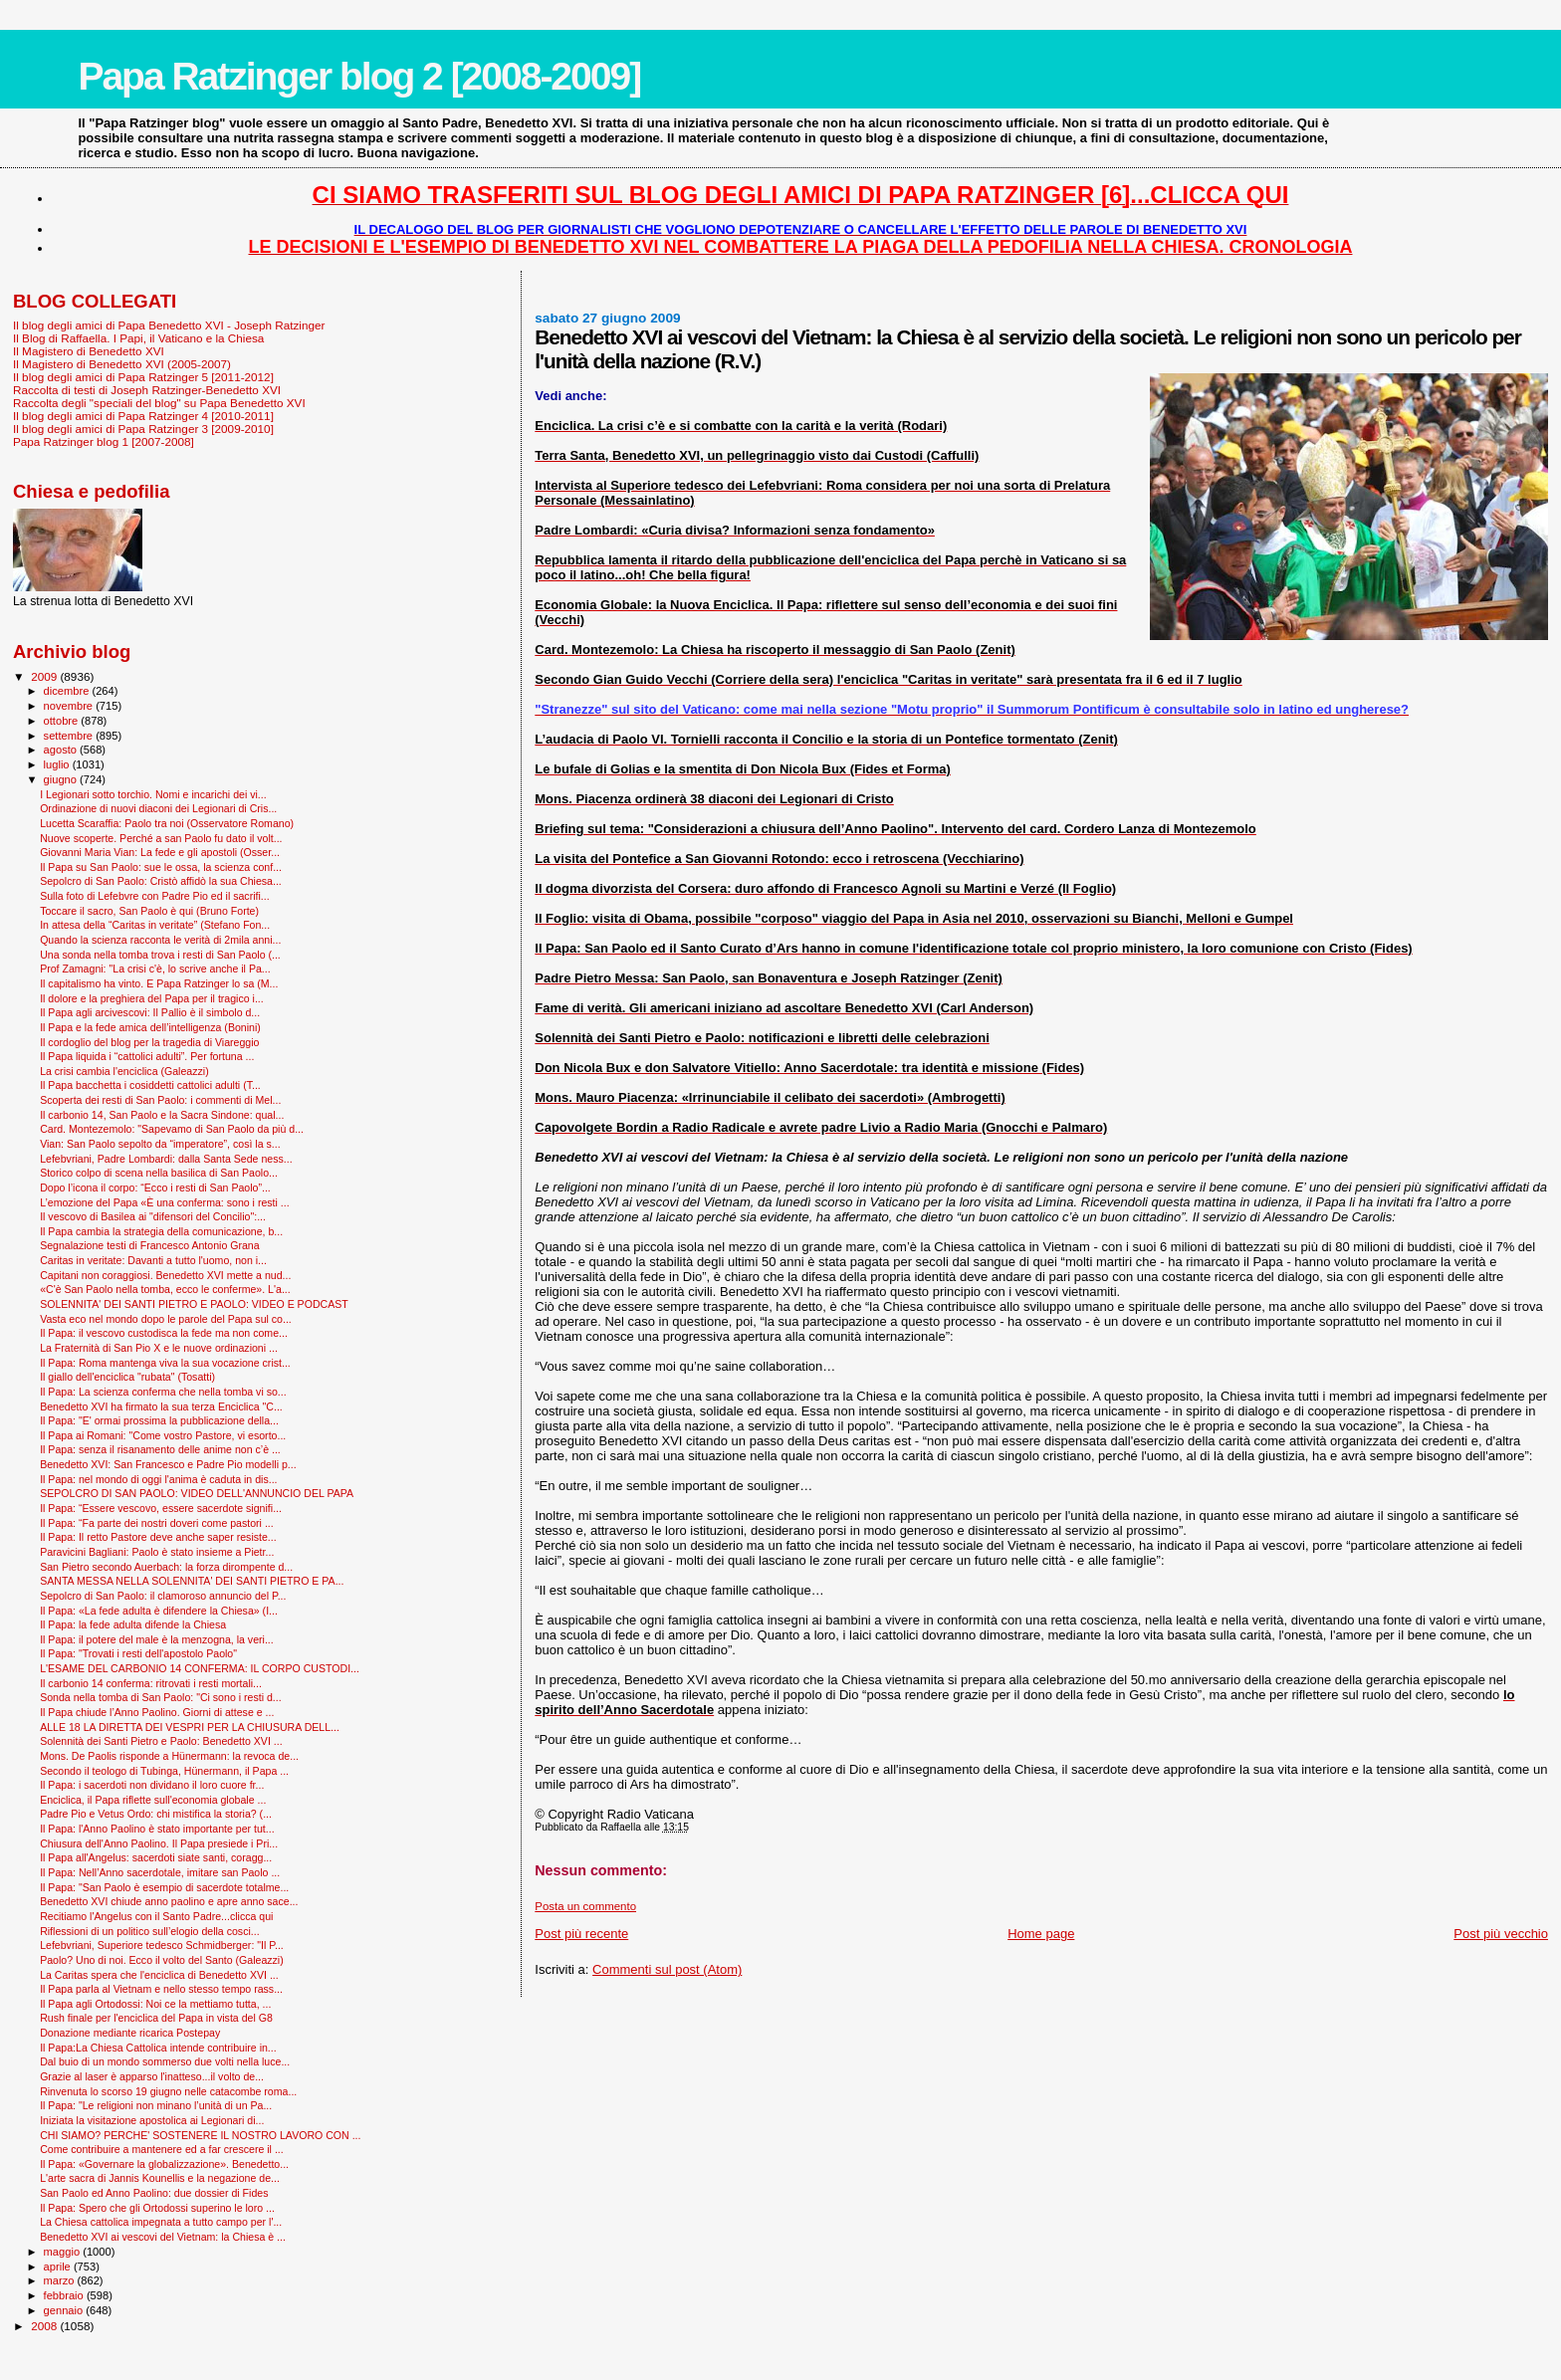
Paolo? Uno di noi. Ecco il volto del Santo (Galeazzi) (162, 1960)
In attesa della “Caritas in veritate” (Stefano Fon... (155, 925)
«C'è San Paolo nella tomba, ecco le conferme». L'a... (165, 1289)
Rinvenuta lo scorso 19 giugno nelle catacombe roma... (168, 2091)
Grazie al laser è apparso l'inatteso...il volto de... (152, 2076)
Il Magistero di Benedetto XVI (88, 350)
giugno (62, 779)
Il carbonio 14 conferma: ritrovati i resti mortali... (151, 1683)
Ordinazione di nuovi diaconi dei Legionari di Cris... (158, 808)
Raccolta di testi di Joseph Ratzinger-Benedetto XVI (147, 389)
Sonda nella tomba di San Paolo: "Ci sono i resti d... (161, 1697)
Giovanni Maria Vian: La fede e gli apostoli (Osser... (160, 852)
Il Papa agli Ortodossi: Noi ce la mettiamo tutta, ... (155, 2004)
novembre (70, 706)
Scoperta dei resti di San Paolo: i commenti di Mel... (160, 1100)
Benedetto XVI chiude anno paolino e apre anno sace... (169, 1901)
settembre (70, 736)
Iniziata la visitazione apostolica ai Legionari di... (152, 2120)
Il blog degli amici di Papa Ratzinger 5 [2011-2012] (143, 376)
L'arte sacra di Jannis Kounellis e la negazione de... (160, 2178)
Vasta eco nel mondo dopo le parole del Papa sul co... (166, 1319)
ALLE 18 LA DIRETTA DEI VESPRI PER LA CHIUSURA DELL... (189, 1727)
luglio (58, 764)
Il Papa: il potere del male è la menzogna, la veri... (157, 1639)
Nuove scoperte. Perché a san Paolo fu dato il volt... (161, 838)
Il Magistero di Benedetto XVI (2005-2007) (122, 363)
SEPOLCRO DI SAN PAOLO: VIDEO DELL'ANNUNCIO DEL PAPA (196, 1493)
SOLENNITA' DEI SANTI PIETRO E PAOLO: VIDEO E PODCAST (194, 1304)
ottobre (63, 721)
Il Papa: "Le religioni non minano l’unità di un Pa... (156, 2105)
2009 (45, 676)
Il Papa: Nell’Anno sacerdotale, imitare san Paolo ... (160, 1872)
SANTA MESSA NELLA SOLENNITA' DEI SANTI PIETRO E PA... (191, 1581)
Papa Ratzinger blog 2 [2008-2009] (359, 76)
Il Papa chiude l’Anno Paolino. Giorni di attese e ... (157, 1712)
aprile (59, 2266)
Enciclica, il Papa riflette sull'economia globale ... (153, 1800)
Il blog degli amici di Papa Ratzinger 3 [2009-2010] (143, 428)
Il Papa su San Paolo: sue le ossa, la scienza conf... (161, 867)
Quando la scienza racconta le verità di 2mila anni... (160, 940)
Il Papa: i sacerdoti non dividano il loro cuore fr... (152, 1785)
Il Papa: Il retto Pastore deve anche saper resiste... (158, 1537)
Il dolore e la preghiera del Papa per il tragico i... (152, 998)
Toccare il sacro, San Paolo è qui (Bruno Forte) (149, 911)
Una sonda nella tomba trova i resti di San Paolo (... (160, 955)
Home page (1040, 1933)
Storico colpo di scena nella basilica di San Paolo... (159, 1173)
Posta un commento (585, 1906)
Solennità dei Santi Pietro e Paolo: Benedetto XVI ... (161, 1741)
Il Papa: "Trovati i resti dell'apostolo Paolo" (138, 1653)
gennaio (65, 2310)
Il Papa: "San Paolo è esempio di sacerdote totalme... (164, 1887)
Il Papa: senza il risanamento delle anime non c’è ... (160, 1449)
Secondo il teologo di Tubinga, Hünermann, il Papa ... (164, 1771)
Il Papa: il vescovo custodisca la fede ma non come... (164, 1333)
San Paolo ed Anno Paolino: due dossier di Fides (154, 2193)
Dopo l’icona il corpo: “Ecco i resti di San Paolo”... (155, 1187)
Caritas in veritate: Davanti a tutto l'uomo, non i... (153, 1260)
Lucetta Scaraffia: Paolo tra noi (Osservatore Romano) (167, 823)
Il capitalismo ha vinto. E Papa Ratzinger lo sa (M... (159, 983)
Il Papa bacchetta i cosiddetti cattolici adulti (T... (150, 1085)
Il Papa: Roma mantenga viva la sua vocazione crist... (165, 1363)
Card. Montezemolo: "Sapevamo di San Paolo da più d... (172, 1129)
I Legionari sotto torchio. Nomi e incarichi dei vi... (153, 794)
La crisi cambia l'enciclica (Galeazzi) (124, 1071)
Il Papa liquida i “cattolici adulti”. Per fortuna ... (147, 1056)
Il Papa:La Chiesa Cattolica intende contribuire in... (158, 2048)
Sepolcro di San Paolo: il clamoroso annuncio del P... (163, 1596)
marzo (61, 2280)
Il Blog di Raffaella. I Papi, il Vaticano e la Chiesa (138, 337)
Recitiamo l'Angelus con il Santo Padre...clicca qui (156, 1916)
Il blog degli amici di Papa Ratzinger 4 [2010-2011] (143, 415)
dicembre (68, 691)
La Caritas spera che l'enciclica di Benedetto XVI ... (159, 1975)
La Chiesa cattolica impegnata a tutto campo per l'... (161, 2222)
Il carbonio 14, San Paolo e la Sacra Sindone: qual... (162, 1115)
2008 (45, 2325)
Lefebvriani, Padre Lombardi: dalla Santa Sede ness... (166, 1159)
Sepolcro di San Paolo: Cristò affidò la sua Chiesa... (161, 881)
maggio (64, 2252)
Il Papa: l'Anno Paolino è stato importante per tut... (157, 1829)
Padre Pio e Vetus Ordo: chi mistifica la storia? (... (156, 1814)
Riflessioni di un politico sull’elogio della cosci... (150, 1931)
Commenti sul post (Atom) (667, 1969)
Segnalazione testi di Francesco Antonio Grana (150, 1245)
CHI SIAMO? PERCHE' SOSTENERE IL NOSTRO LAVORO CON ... (200, 2135)
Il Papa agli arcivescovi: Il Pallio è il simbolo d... (150, 1012)
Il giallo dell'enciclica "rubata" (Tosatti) (127, 1377)
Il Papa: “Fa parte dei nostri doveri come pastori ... (157, 1523)
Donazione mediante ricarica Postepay (130, 2033)
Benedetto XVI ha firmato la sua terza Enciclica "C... (161, 1406)
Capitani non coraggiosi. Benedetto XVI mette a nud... (165, 1275)
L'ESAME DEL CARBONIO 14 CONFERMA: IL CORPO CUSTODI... (199, 1668)
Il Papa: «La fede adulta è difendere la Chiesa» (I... (159, 1611)
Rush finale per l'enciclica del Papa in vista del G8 (156, 2018)
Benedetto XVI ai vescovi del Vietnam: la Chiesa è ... (163, 2237)
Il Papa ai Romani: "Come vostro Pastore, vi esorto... (163, 1435)
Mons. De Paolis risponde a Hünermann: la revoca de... (169, 1756)
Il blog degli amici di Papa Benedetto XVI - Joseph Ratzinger (169, 325)
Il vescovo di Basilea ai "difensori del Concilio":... (153, 1216)
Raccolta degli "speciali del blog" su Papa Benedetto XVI (159, 402)
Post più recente (581, 1933)
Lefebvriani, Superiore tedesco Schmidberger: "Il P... (162, 1945)
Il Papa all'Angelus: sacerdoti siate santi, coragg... (156, 1857)
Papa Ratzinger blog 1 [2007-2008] (103, 441)
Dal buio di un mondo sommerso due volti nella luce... (165, 2061)
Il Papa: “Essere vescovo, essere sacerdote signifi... (161, 1508)
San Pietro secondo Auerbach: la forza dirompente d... (166, 1567)
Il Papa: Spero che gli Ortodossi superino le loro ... (157, 2208)
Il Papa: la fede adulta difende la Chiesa (133, 1624)
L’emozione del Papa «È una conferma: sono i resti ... (165, 1202)
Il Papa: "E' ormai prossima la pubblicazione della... (159, 1420)
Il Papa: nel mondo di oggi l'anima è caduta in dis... (158, 1479)
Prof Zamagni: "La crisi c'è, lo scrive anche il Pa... (155, 968)
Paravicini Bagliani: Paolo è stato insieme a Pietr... (157, 1552)
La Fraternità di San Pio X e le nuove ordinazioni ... (159, 1348)
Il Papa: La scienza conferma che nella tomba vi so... (163, 1392)
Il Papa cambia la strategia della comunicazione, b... (161, 1231)
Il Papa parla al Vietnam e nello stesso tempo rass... (161, 1989)
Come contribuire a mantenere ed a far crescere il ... (162, 2149)
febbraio (65, 2295)
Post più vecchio (1500, 1933)
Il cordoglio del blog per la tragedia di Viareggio (149, 1042)
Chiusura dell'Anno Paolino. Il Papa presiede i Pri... (159, 1843)
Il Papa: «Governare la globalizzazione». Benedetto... (164, 2164)
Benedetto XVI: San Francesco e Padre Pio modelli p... (168, 1464)
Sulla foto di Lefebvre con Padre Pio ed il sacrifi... (155, 896)
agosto (62, 750)
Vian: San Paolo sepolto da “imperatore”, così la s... (160, 1144)
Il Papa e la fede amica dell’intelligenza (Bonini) (150, 1027)
